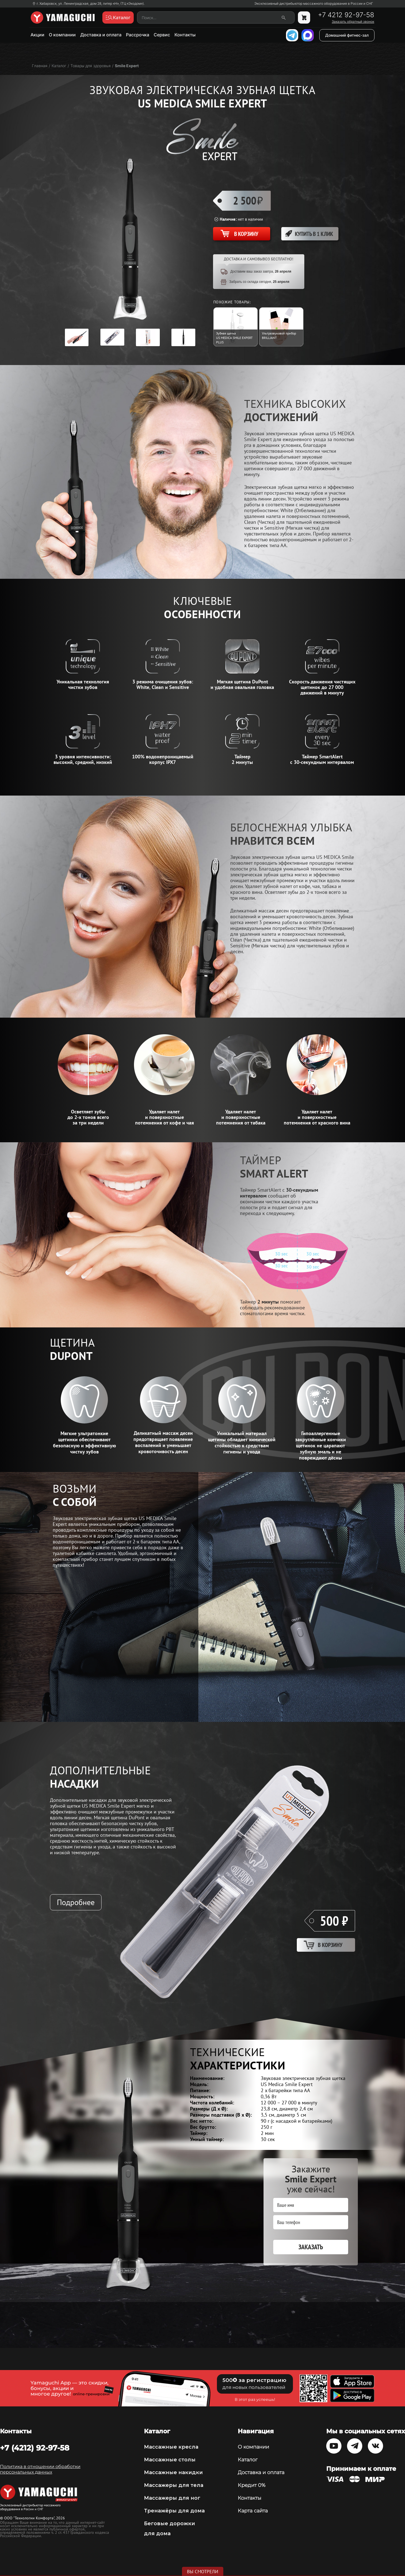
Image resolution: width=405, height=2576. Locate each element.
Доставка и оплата (101, 34)
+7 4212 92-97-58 (346, 15)
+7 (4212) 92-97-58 (34, 2447)
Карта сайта (253, 2511)
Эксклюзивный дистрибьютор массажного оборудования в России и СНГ (313, 4)
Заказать (310, 2247)
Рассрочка (137, 34)
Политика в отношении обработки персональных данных (40, 2469)
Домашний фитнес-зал (347, 35)
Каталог (247, 2460)
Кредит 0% (251, 2485)
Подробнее (76, 1902)
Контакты (185, 34)
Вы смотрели (202, 2572)
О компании (62, 34)
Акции (37, 34)
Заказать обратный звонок (353, 22)
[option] (77, 337)
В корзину (330, 1945)
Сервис (162, 34)
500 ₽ (334, 1920)
